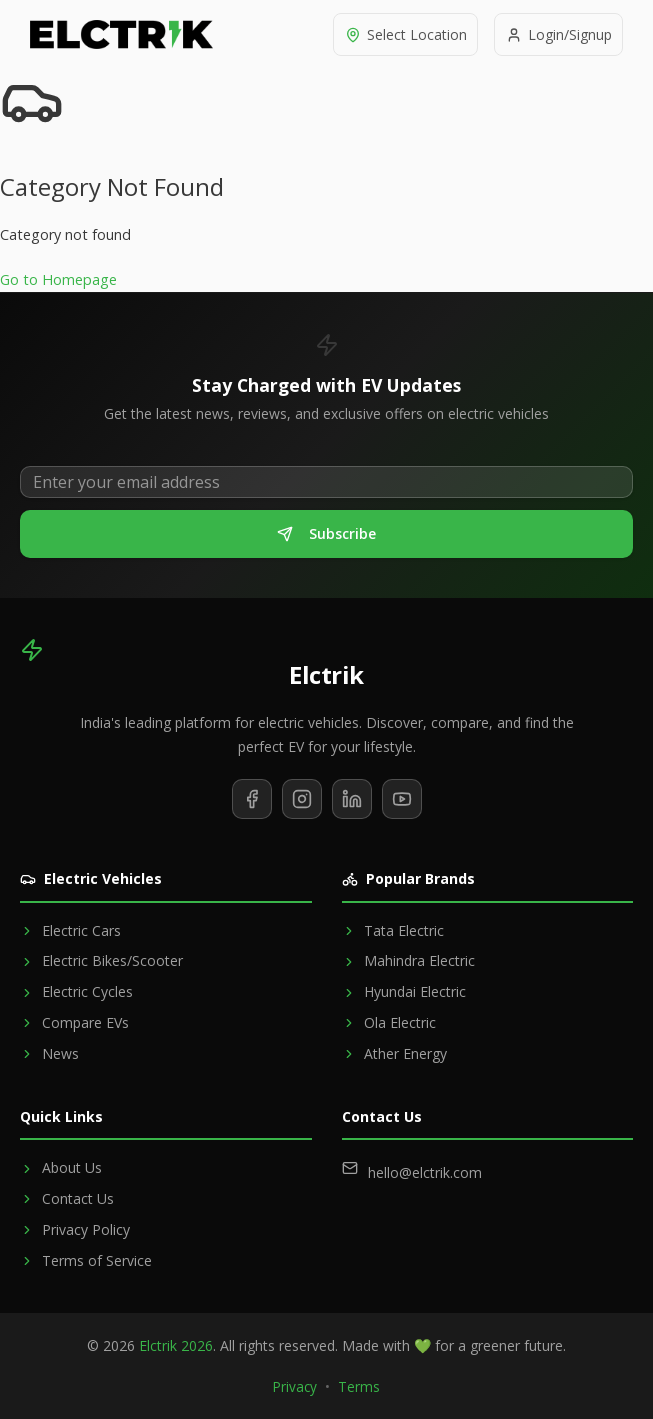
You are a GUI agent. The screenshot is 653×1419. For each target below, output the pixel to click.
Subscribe (326, 533)
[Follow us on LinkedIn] (352, 799)
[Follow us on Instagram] (302, 799)
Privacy (295, 1386)
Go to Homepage (58, 279)
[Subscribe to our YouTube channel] (402, 799)
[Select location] (401, 34)
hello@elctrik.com (425, 1172)
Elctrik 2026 (176, 1345)
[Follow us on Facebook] (252, 799)
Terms (359, 1386)
